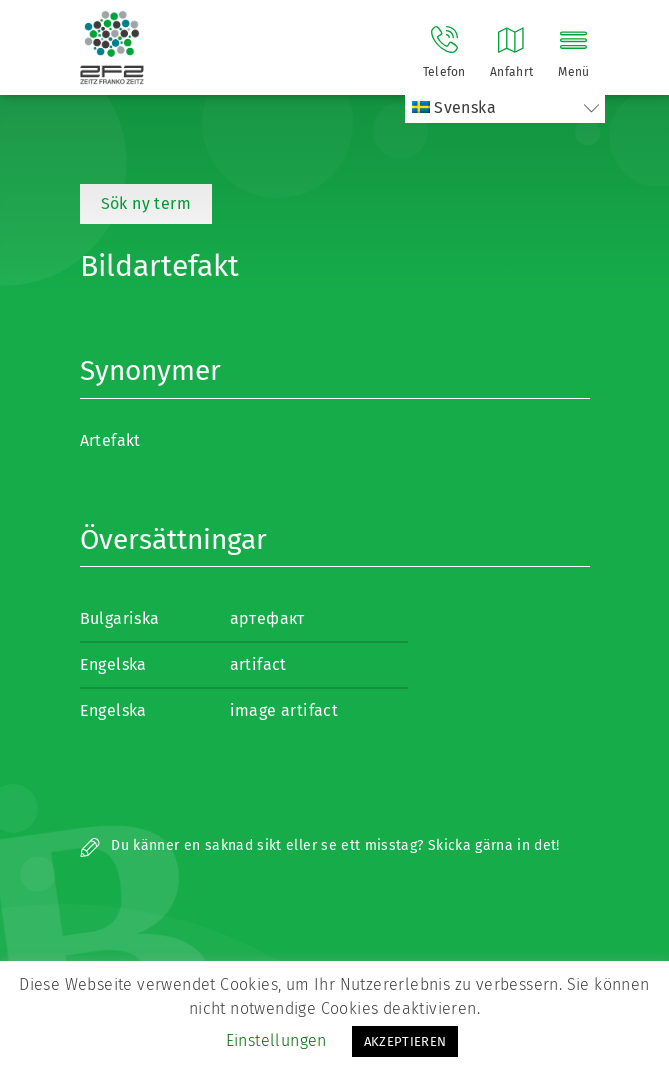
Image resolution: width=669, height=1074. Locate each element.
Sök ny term (146, 203)
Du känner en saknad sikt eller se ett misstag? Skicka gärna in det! (320, 845)
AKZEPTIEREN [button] (405, 1041)
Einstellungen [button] (276, 1040)
